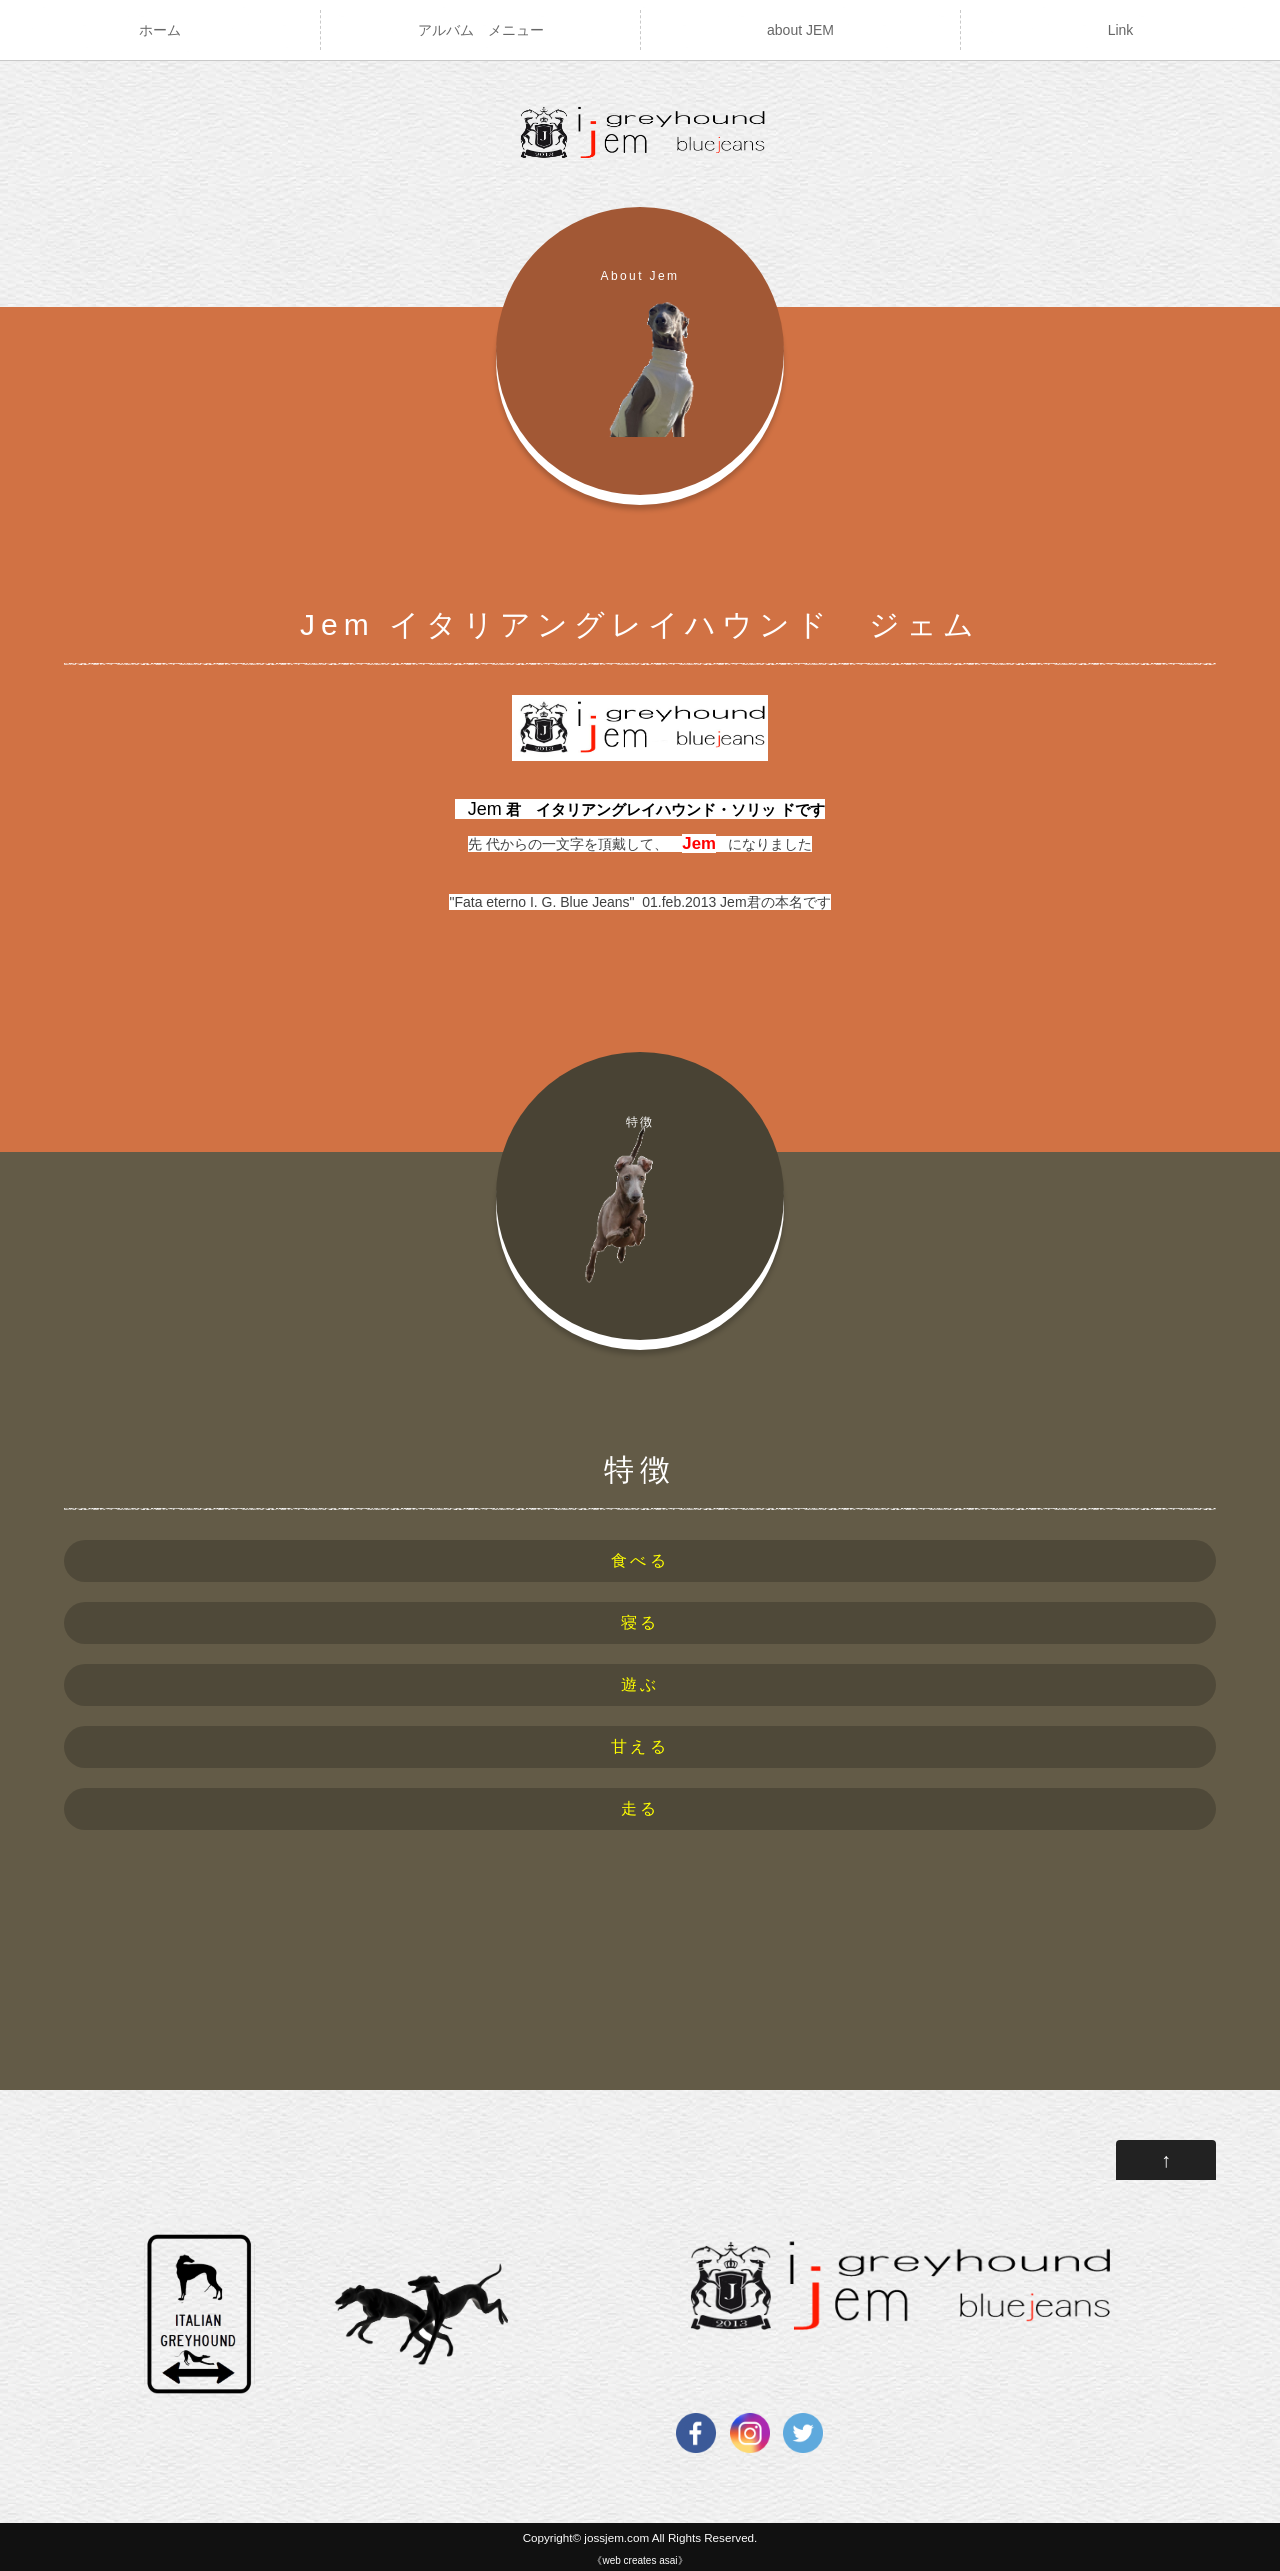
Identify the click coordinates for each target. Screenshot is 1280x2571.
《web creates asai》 (639, 2560)
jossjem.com (616, 2537)
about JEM (800, 30)
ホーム (160, 30)
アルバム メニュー (481, 30)
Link (1121, 30)
